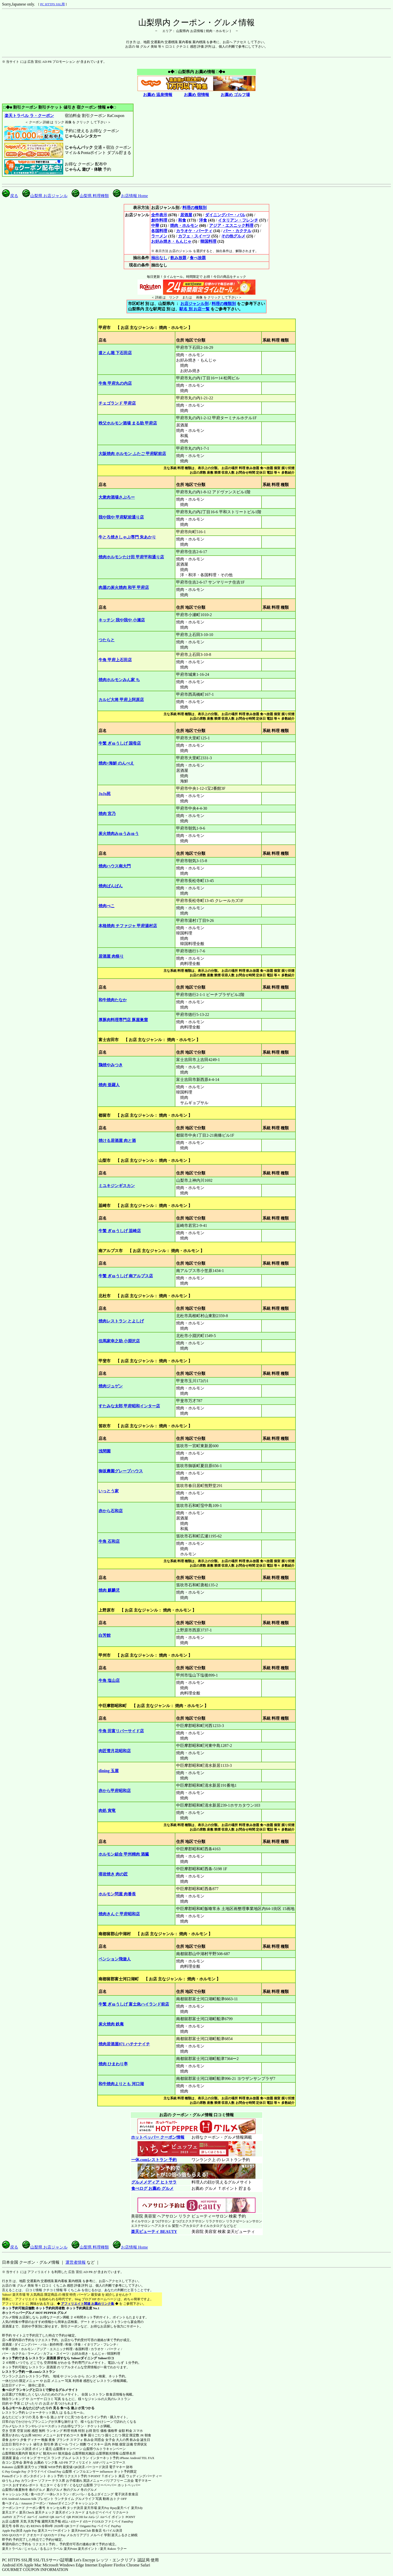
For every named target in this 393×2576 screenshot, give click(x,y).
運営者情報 (76, 2262)
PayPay (116, 2526)
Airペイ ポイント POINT (117, 2517)
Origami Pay (88, 2526)
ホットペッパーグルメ (18, 2313)
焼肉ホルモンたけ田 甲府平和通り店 (131, 557)
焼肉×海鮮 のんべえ (116, 763)
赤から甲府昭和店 (115, 1791)
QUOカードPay (55, 2535)
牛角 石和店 (109, 1541)
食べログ (8, 2390)
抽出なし (159, 258)
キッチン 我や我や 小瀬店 (122, 620)
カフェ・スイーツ (194, 236)
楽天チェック (45, 2512)
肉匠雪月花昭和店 (115, 1751)
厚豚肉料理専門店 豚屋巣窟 (123, 1020)
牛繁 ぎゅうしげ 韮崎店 (120, 1231)
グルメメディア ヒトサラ (154, 2182)
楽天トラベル (12, 2549)
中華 (155, 225)
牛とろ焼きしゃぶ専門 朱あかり (127, 537)
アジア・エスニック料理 (231, 225)
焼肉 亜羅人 (109, 1085)
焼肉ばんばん (111, 886)
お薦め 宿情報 (196, 95)
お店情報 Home (130, 196)
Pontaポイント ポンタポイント (24, 2476)
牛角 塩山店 (109, 1680)
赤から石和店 (111, 1511)
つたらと (107, 640)
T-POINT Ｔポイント (103, 2476)
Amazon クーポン (33, 2503)
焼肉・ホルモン (184, 225)
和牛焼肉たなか (113, 1000)
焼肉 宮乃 (107, 813)
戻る (10, 196)
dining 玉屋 (109, 1771)
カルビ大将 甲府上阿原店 (121, 700)
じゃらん (30, 2549)
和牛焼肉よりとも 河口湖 (121, 2084)
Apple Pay (30, 2530)
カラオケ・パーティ (194, 231)
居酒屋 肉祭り (111, 956)
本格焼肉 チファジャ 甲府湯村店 (128, 926)
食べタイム (10, 2503)
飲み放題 (178, 258)
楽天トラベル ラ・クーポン (29, 115)
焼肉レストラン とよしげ (121, 1321)
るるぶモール (12, 2408)
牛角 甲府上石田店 (115, 660)
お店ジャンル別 (194, 303)
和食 (182, 220)
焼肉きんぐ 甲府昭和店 (119, 1914)
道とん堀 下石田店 (115, 353)
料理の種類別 (194, 207)
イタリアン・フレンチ (238, 220)
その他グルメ (233, 236)
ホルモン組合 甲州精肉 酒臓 (124, 1854)
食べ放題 (198, 258)
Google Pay (18, 2471)
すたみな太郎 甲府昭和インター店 (129, 1406)
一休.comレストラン (40, 2372)
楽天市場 (90, 2508)
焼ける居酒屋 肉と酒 (117, 1140)
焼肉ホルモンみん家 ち (119, 680)
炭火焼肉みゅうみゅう (119, 833)
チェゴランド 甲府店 (117, 403)
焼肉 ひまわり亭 (113, 2064)
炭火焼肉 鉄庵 (111, 2024)
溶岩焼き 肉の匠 (113, 1874)
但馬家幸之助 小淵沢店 (119, 1341)
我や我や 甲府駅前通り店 (121, 517)
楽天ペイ (123, 2508)
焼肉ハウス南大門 (115, 866)
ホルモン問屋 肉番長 (117, 1894)
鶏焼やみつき (111, 1065)
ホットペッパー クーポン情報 (157, 2137)
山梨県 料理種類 (90, 196)
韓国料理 (208, 241)
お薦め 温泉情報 (157, 95)
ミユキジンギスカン (117, 1186)
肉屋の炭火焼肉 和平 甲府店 (124, 587)
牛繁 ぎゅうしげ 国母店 (120, 743)
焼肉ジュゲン (111, 1386)
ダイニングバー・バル (225, 215)
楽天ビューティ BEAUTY (154, 2231)
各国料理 (159, 231)
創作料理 (159, 220)
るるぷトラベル (51, 2549)
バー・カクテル (237, 231)
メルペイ (96, 2535)
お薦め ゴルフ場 (235, 95)
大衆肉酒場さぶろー (117, 497)
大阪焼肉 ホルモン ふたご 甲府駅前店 (132, 453)
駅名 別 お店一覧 (194, 309)
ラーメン (159, 236)
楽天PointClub (81, 2530)
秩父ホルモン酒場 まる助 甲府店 (128, 423)
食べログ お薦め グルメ (152, 2188)
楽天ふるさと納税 (124, 2535)
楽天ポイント (87, 2549)
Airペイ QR (63, 2517)
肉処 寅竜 (107, 1810)
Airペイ (32, 2517)
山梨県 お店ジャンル (45, 196)
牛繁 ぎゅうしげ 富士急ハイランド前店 (134, 2004)
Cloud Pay (54, 2471)
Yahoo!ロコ (106, 2358)
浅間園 (105, 1451)
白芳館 (105, 1635)
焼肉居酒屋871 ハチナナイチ (124, 2044)
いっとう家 (109, 1491)
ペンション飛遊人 (115, 1959)
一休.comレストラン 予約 (154, 2160)
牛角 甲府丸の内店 (115, 383)
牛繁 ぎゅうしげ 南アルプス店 (126, 1276)
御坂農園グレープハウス (121, 1471)
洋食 (203, 220)
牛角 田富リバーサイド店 (121, 1731)
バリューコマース (112, 2462)
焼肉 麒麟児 (109, 1590)
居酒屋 (186, 215)
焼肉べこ (107, 906)
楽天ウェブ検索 (35, 2467)
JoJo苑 (105, 794)
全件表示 (159, 215)
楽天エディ (10, 2512)
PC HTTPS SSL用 (52, 4)
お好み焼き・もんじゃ (171, 241)
